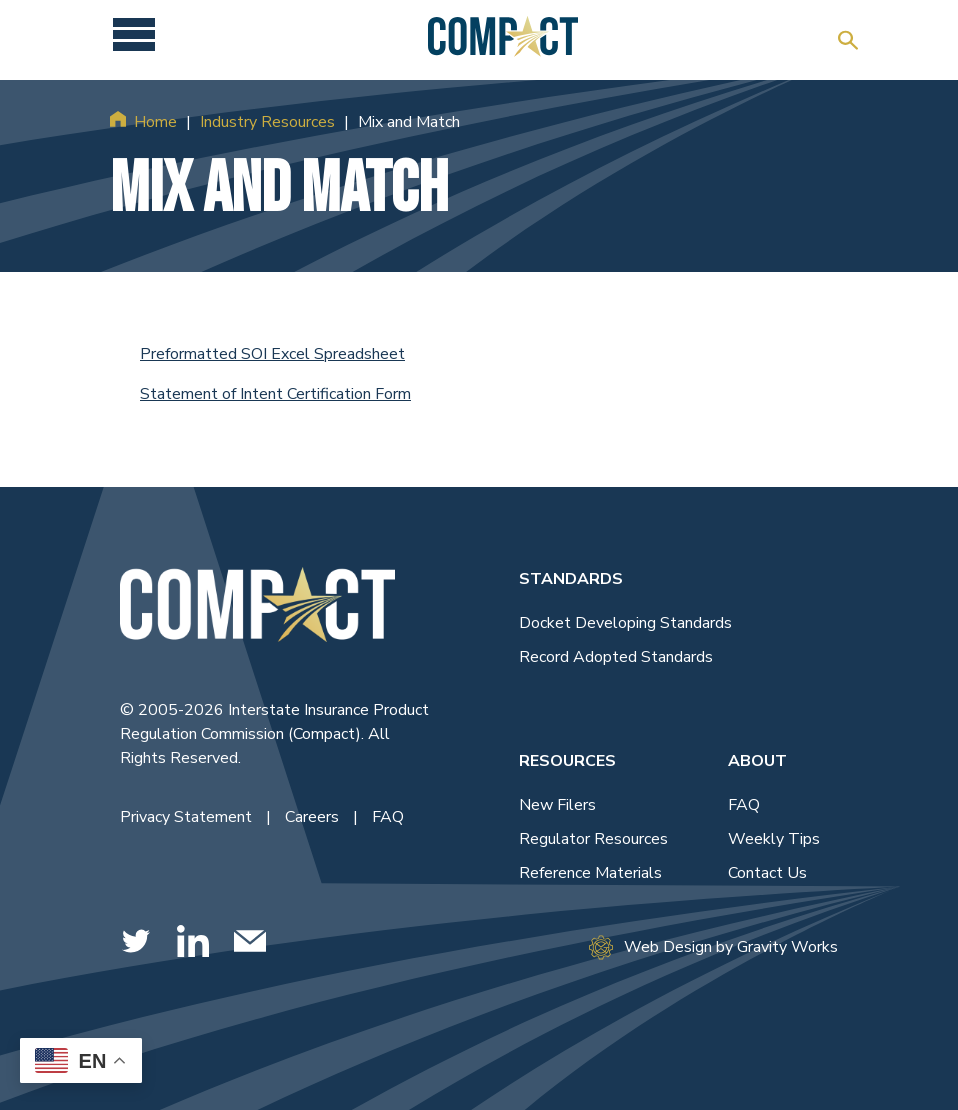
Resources (567, 761)
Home (155, 122)
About (757, 761)
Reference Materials (590, 873)
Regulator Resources (593, 839)
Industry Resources (267, 122)
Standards (571, 579)
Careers (314, 817)
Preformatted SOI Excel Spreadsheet (272, 354)
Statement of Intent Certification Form (275, 394)
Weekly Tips (774, 839)
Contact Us (767, 873)
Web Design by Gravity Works (713, 947)
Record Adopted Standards (616, 657)
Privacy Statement (188, 817)
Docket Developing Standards (625, 623)
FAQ (388, 817)
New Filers (557, 805)
